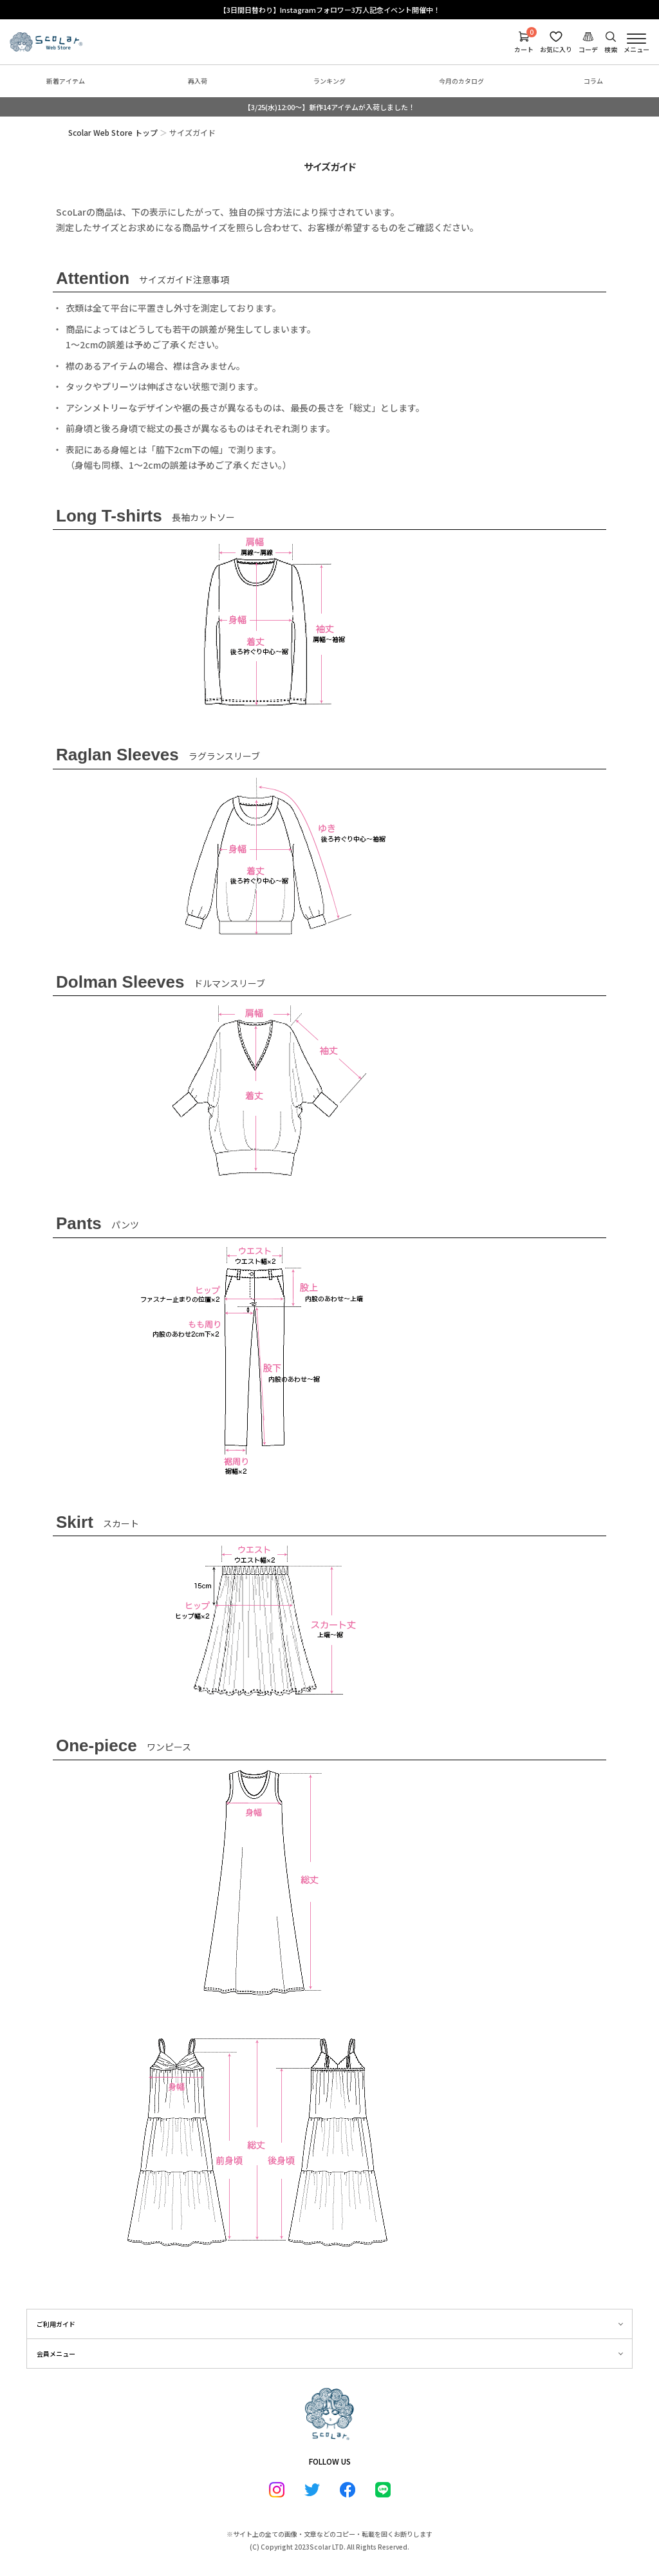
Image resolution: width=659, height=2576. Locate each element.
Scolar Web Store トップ (113, 132)
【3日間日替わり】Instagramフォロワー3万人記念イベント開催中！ (329, 10)
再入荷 (197, 81)
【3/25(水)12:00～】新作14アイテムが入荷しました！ (329, 107)
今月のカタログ (461, 81)
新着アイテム (65, 81)
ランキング (329, 81)
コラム (593, 81)
